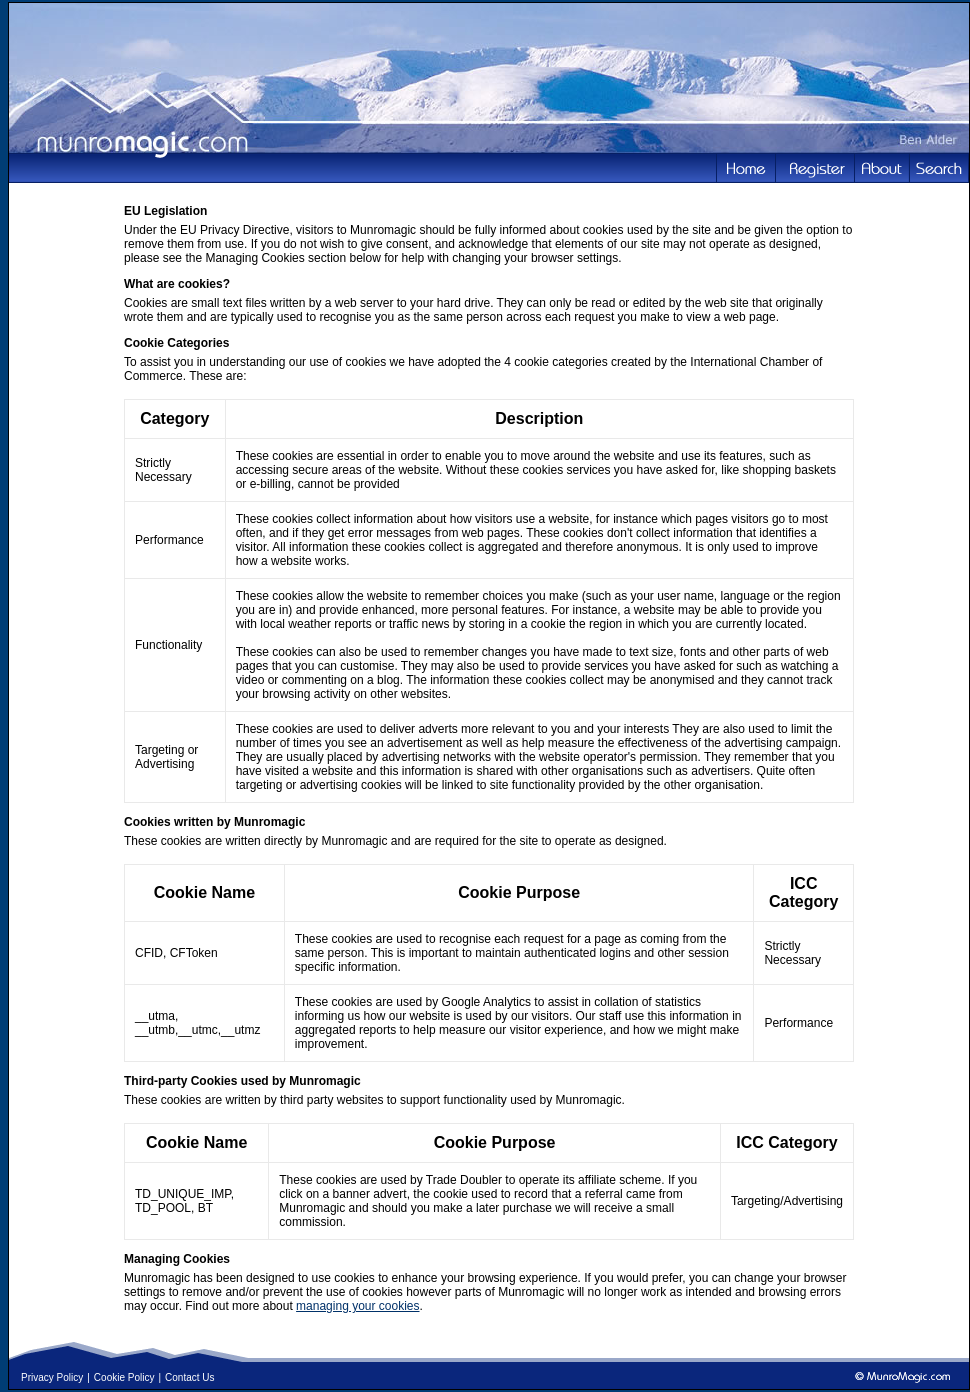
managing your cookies (357, 1306)
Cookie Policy (124, 1377)
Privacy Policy (52, 1377)
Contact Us (189, 1377)
